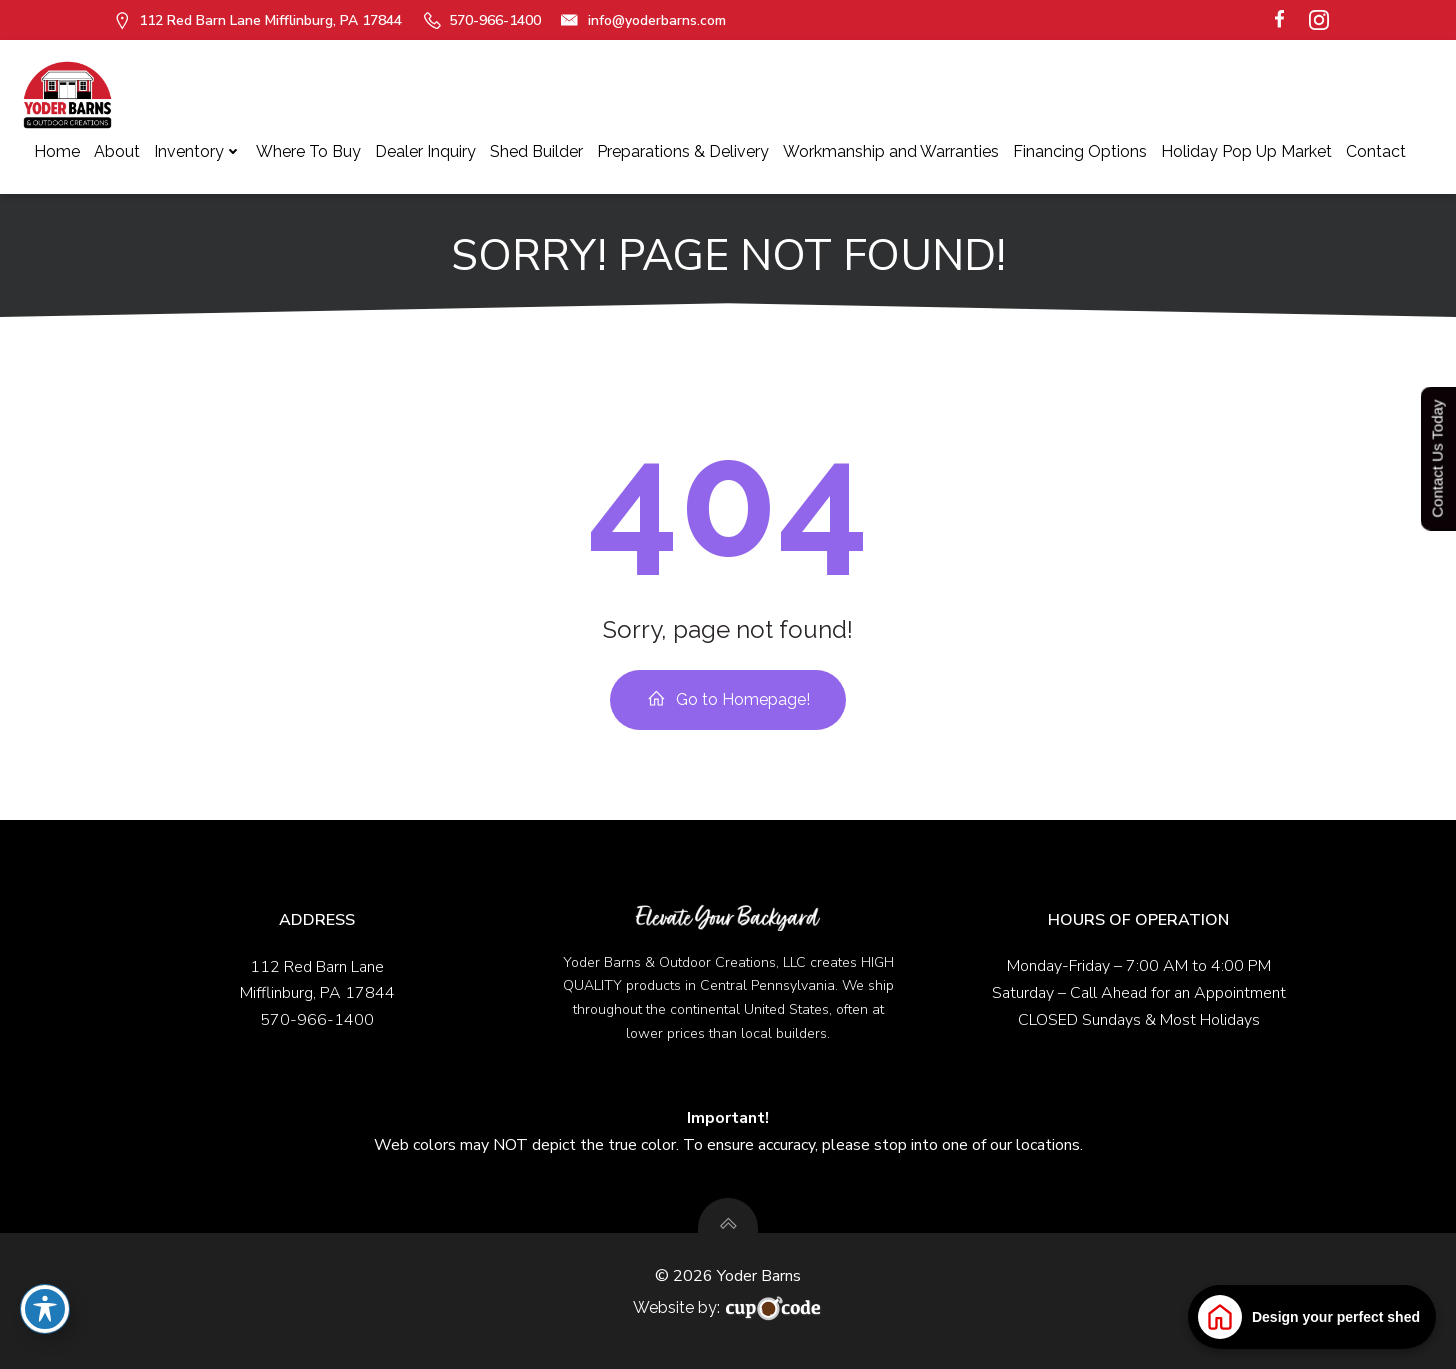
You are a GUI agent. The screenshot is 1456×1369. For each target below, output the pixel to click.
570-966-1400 (317, 1020)
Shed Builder (536, 151)
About (117, 151)
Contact (1376, 151)
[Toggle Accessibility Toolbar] (45, 1309)
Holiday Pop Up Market (1246, 151)
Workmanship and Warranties (891, 151)
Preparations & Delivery (683, 151)
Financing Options (1080, 151)
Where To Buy (308, 151)
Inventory (198, 151)
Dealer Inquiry (425, 151)
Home (57, 151)
